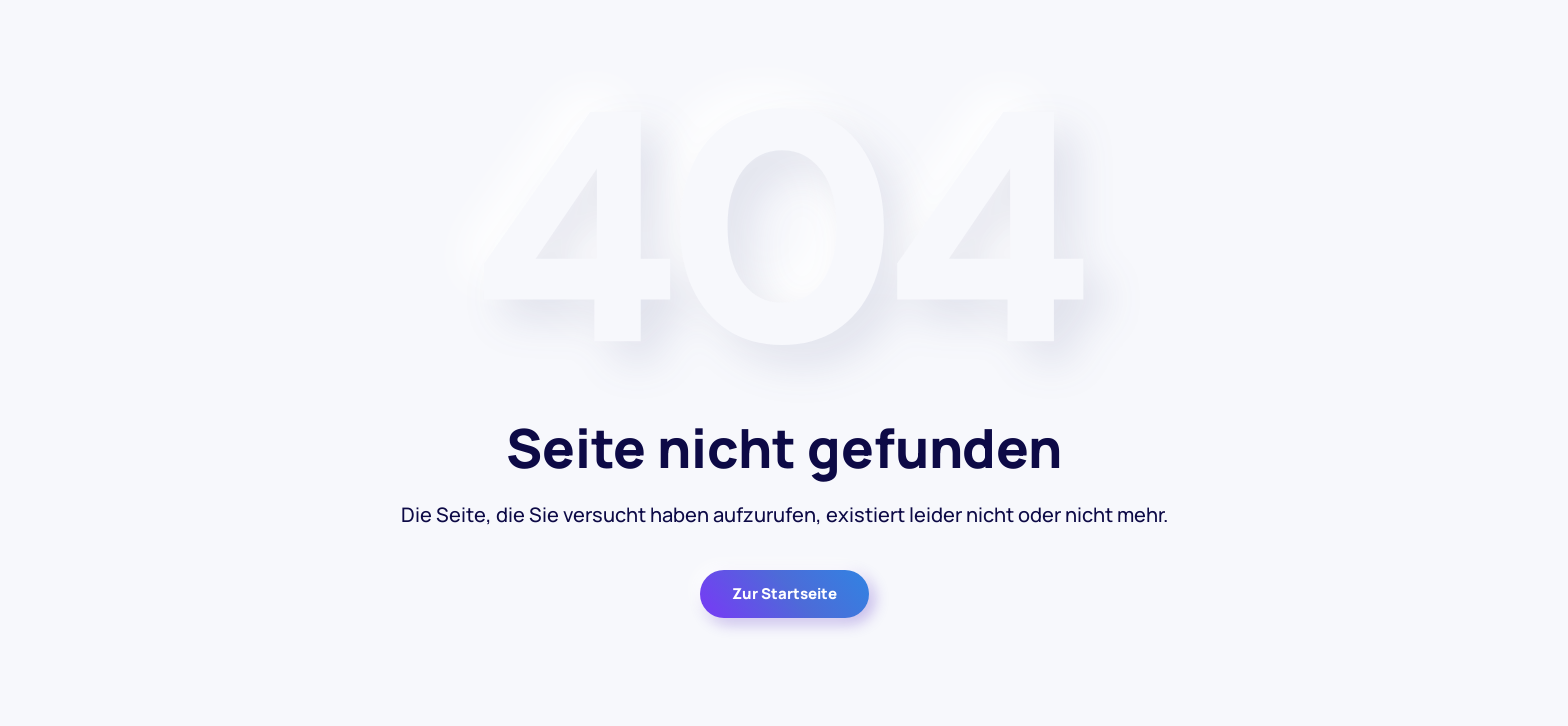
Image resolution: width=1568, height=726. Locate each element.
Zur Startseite (784, 593)
